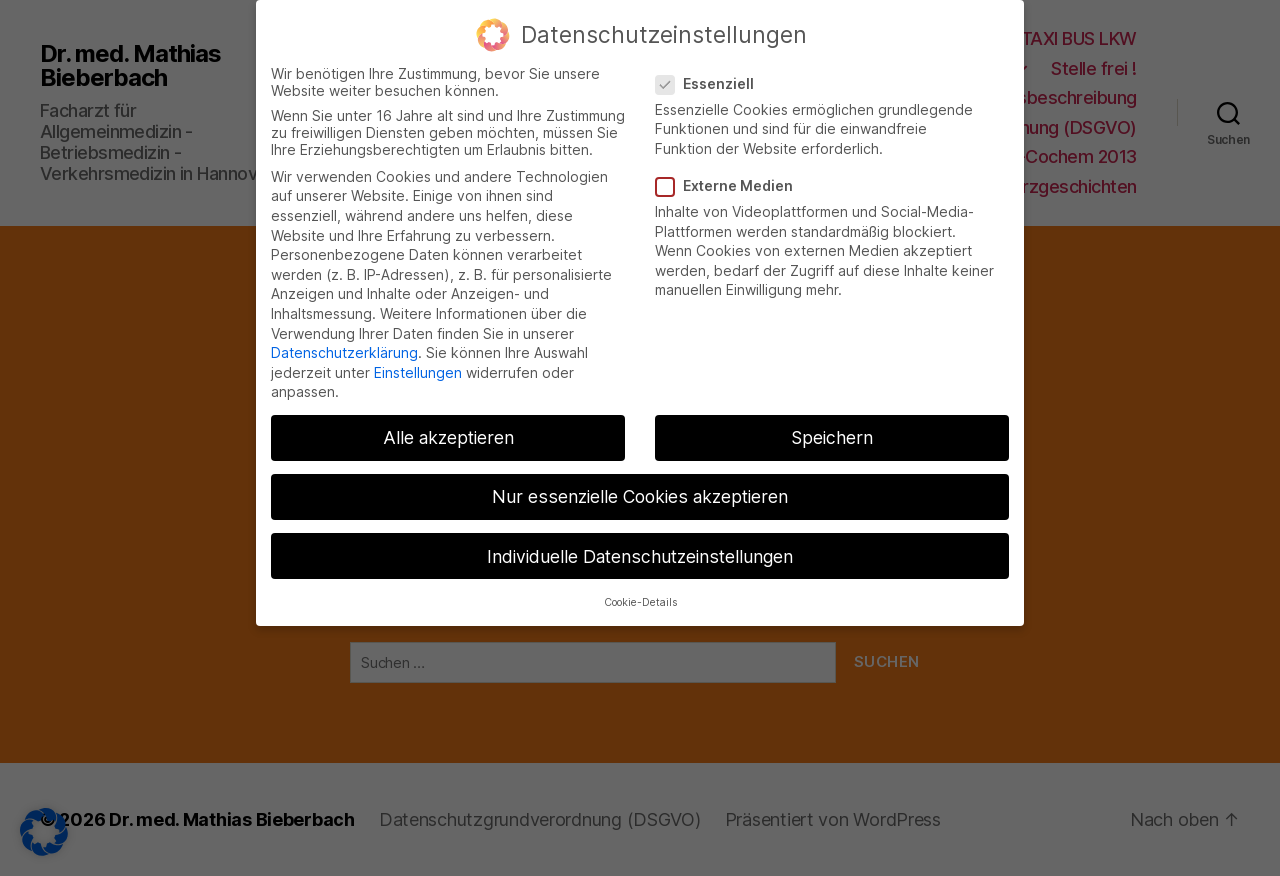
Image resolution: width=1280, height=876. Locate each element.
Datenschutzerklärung (344, 344)
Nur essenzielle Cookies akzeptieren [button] (640, 488)
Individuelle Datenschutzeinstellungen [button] (640, 547)
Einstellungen (418, 363)
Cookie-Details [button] (640, 594)
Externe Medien (731, 177)
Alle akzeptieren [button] (448, 429)
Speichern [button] (832, 429)
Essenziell (712, 74)
